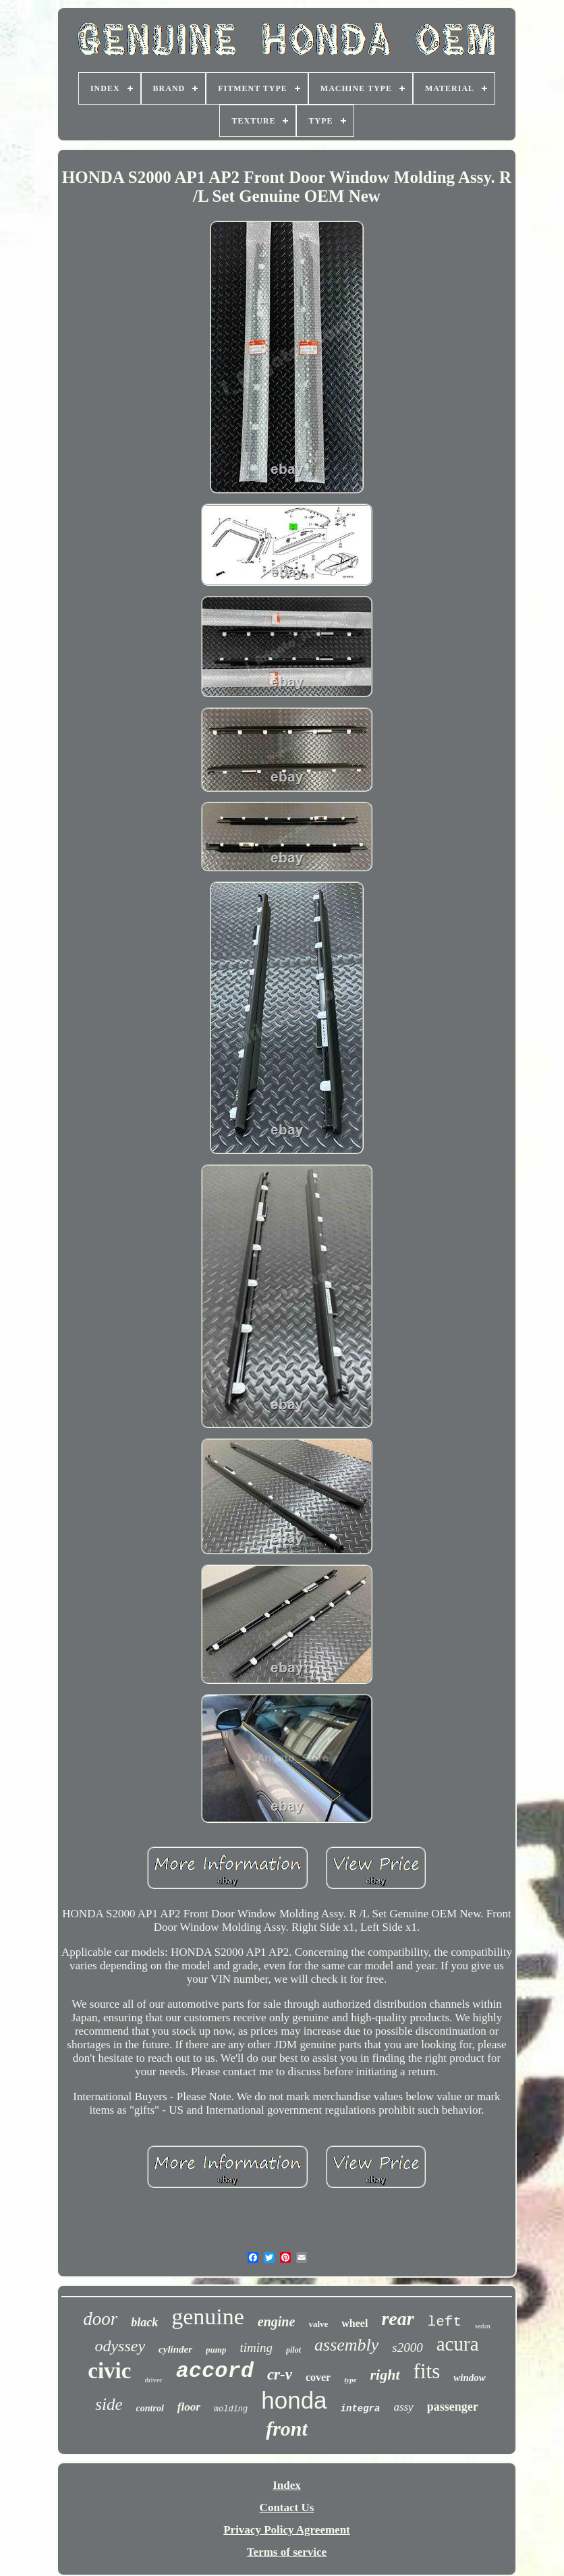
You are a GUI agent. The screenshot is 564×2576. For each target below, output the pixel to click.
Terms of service (287, 2552)
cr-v (279, 2374)
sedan (482, 2326)
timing (256, 2347)
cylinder (175, 2349)
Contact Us (287, 2507)
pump (216, 2350)
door (100, 2319)
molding (231, 2409)
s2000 (407, 2347)
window (469, 2377)
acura (457, 2344)
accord (215, 2371)
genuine (207, 2316)
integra (360, 2408)
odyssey (119, 2346)
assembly (346, 2345)
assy (403, 2407)
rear (397, 2318)
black (144, 2322)
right (385, 2374)
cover (318, 2377)
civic (109, 2371)
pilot (293, 2350)
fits (427, 2371)
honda (294, 2400)
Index (287, 2485)
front (287, 2428)
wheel (354, 2323)
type (350, 2380)
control (150, 2408)
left (444, 2322)
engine (276, 2321)
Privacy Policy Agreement (286, 2529)
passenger (452, 2406)
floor (188, 2407)
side (108, 2404)
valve (318, 2324)
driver (153, 2380)
